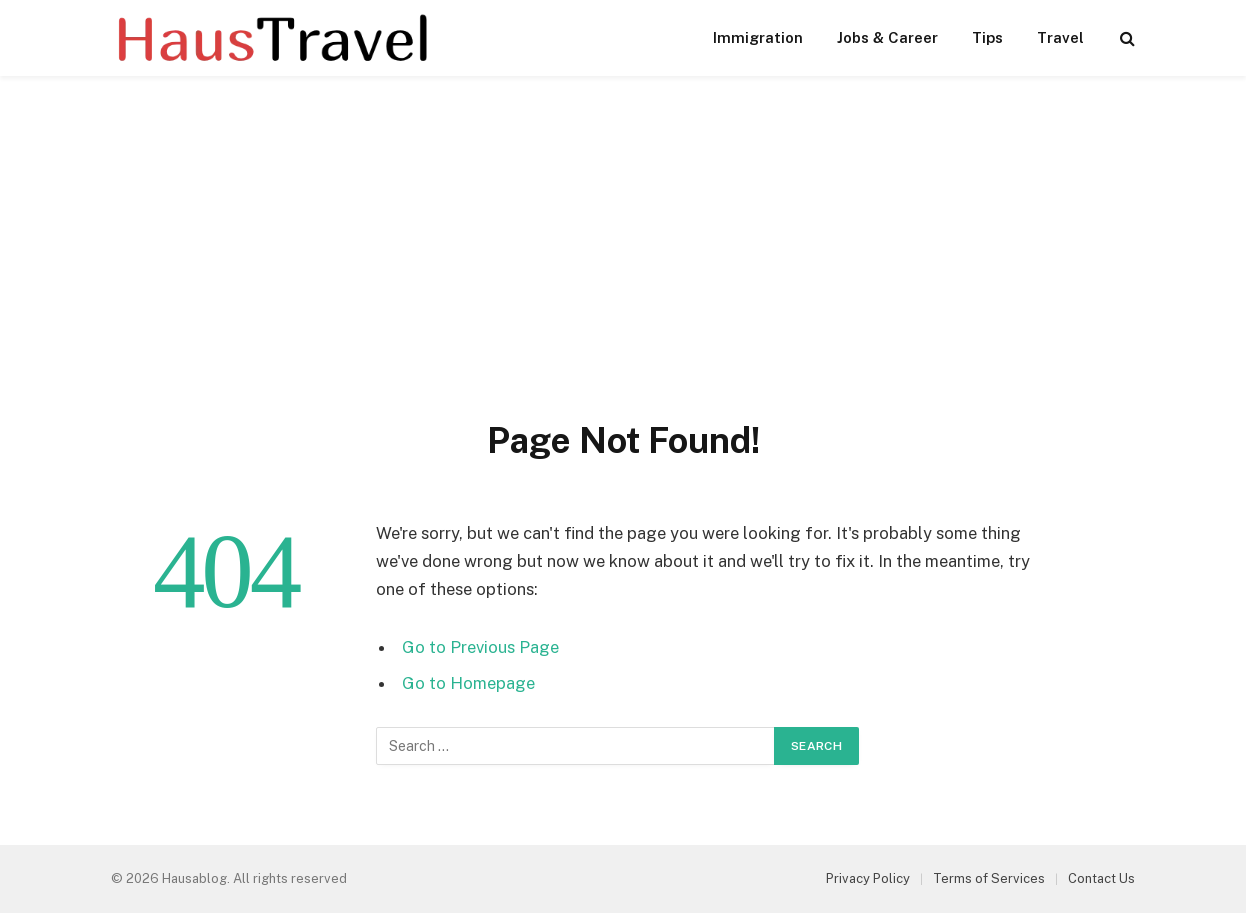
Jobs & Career (887, 37)
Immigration (758, 37)
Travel (1060, 37)
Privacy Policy (868, 878)
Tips (987, 37)
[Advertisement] (623, 268)
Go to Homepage (468, 683)
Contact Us (1101, 878)
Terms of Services (989, 878)
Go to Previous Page (480, 647)
